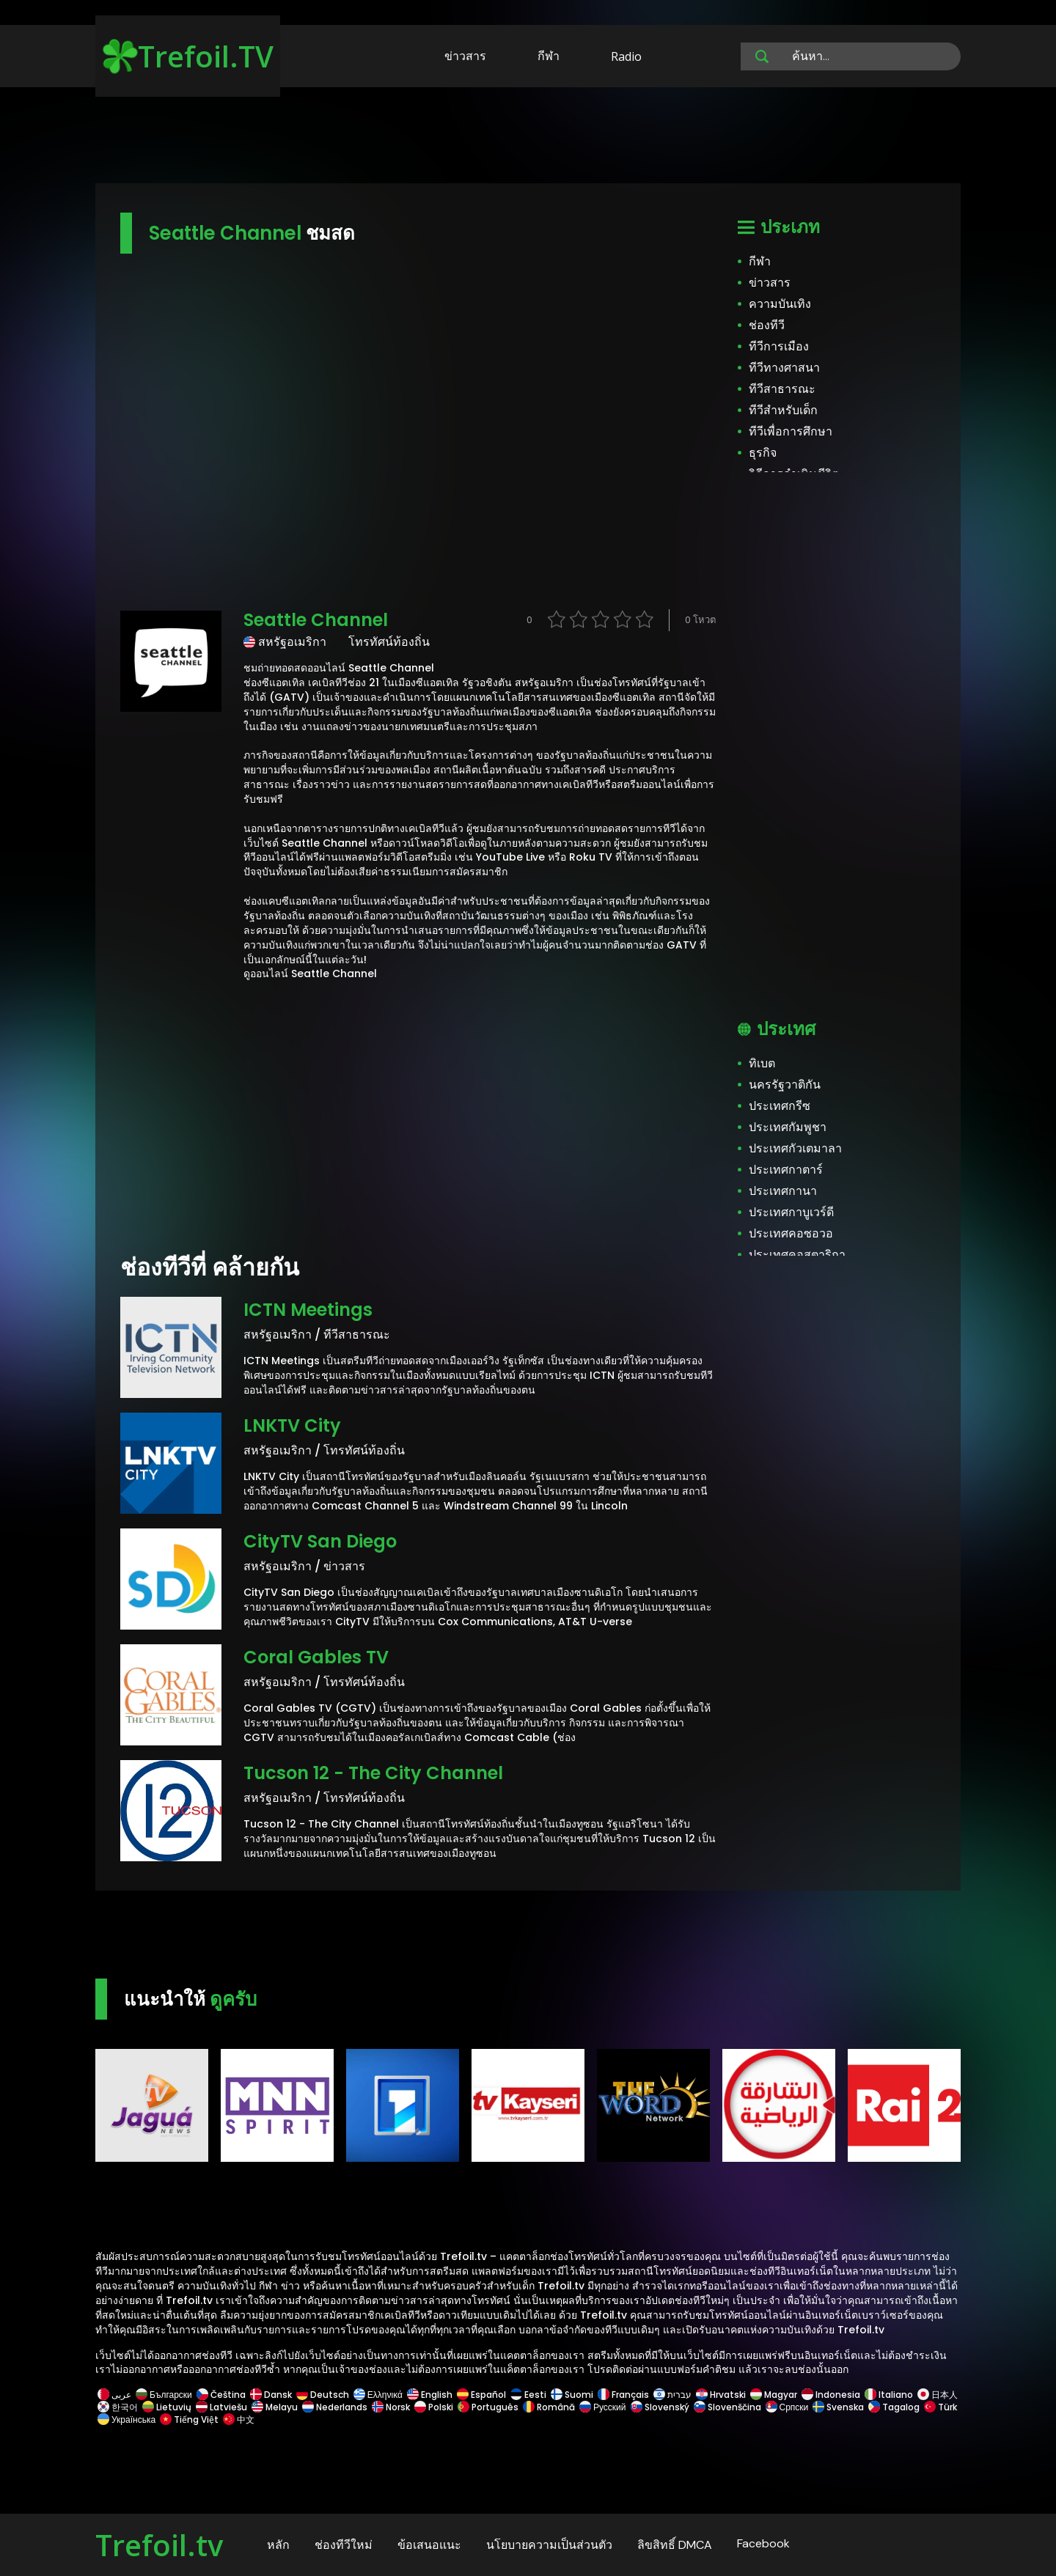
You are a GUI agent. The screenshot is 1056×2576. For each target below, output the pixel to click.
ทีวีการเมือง (779, 346)
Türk (939, 2407)
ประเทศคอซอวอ (791, 1233)
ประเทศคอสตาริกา (797, 1254)
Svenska (838, 2407)
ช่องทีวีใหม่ (344, 2545)
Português (488, 2407)
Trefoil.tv (159, 2545)
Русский (602, 2407)
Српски (787, 2407)
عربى (114, 2394)
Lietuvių (167, 2407)
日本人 (936, 2394)
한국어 (117, 2407)
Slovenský (660, 2407)
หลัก (278, 2545)
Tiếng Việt (189, 2419)
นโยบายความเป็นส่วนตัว (549, 2545)
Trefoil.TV (188, 56)
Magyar (773, 2394)
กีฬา (549, 56)
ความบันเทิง (780, 303)
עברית (672, 2394)
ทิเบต (762, 1063)
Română (549, 2407)
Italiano (888, 2394)
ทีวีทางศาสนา (784, 367)
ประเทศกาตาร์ (786, 1169)
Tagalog (894, 2407)
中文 (237, 2419)
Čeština (221, 2394)
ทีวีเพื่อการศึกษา (790, 431)
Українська (126, 2419)
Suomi (572, 2394)
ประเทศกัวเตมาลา (795, 1148)
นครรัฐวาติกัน (785, 1084)
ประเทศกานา (783, 1190)
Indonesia (830, 2394)
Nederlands (335, 2407)
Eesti (528, 2394)
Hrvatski (721, 2394)
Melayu (274, 2407)
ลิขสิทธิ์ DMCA (674, 2545)
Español (481, 2394)
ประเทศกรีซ (779, 1105)
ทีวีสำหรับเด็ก (783, 410)
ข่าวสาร (465, 56)
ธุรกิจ (763, 452)
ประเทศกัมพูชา (787, 1127)
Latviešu (221, 2407)
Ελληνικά (378, 2394)
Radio (626, 56)
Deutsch (322, 2394)
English (430, 2394)
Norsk (391, 2407)
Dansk (271, 2394)
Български (163, 2394)
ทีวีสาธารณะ (782, 388)
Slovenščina (727, 2407)
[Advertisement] (528, 138)
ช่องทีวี (767, 325)
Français (623, 2394)
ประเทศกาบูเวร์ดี (791, 1212)
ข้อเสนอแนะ (429, 2545)
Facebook (763, 2543)
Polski (433, 2407)
